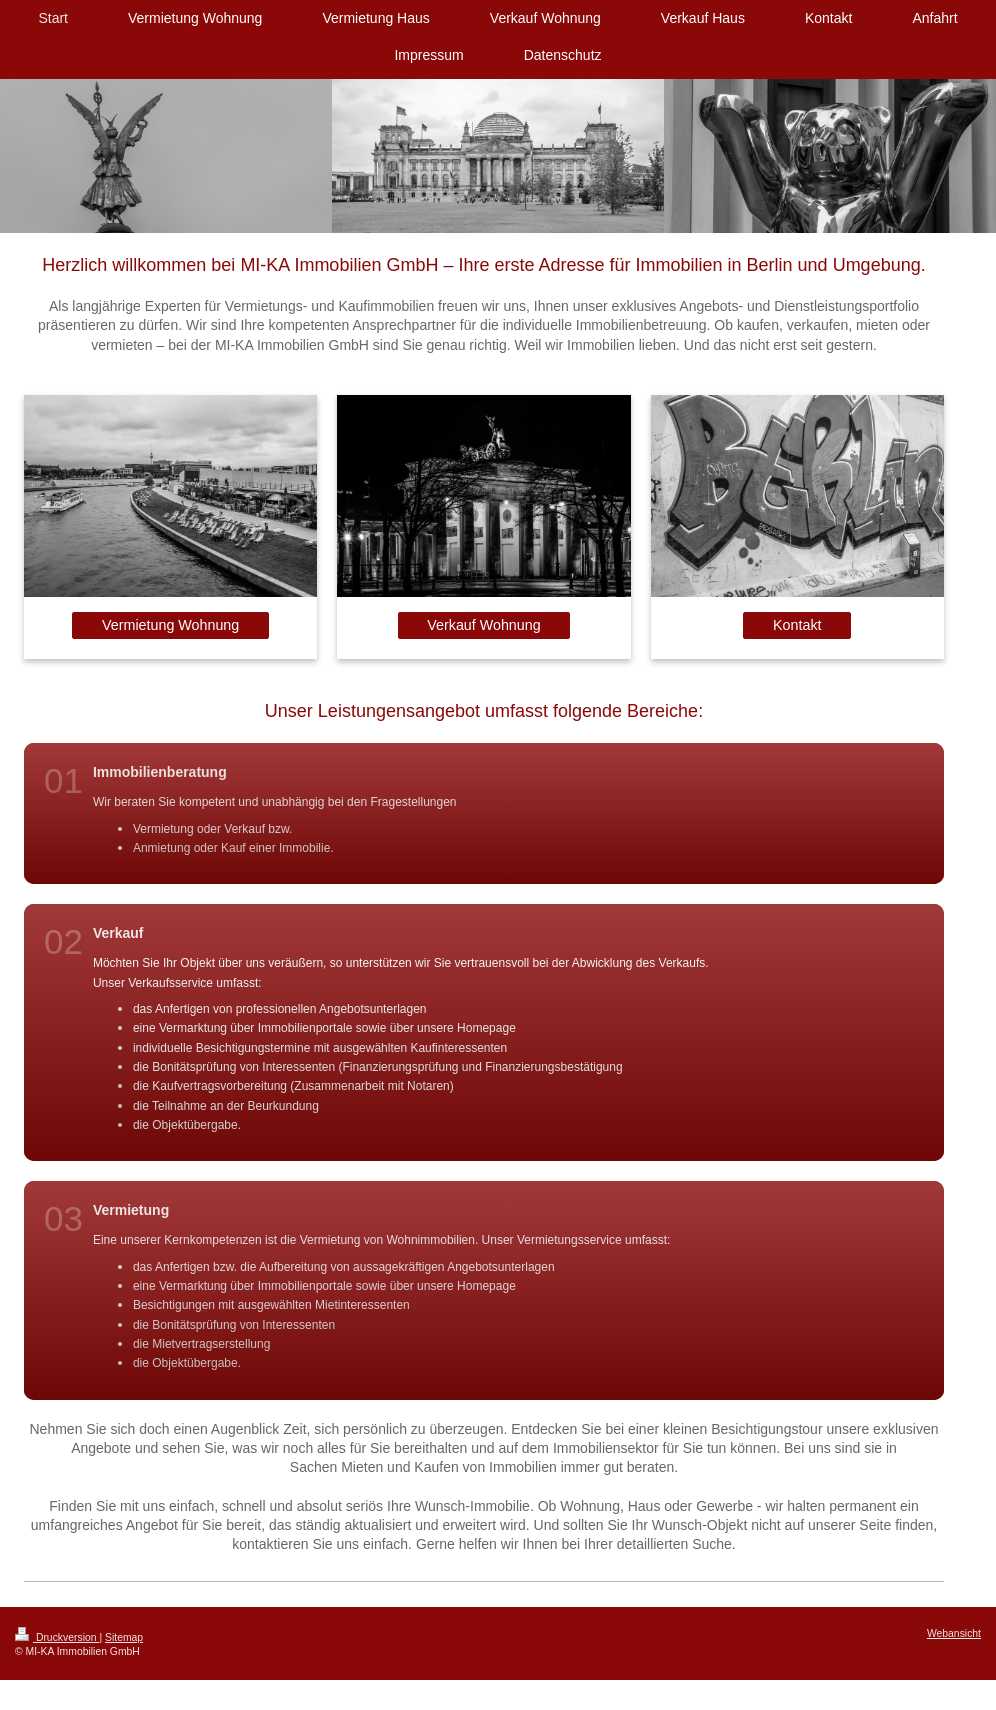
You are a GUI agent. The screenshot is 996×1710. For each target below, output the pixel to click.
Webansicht (954, 1633)
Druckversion (57, 1637)
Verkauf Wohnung (483, 625)
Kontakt (797, 625)
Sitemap (124, 1637)
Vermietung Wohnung (170, 625)
